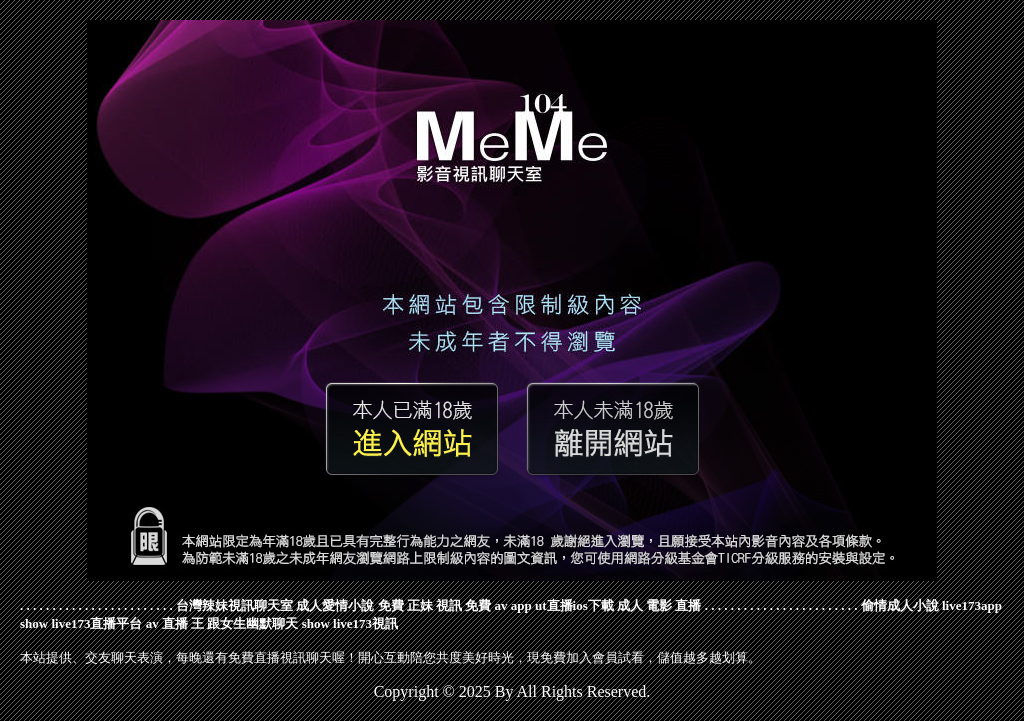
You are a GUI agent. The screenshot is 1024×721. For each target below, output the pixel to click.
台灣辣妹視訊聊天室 (234, 605)
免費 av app (498, 605)
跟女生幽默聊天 (252, 623)
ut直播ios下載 (574, 605)
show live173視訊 (350, 623)
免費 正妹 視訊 (420, 605)
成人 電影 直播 (659, 605)
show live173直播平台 (81, 623)
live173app (972, 605)
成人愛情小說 (335, 605)
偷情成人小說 (900, 605)
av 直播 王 (175, 623)
